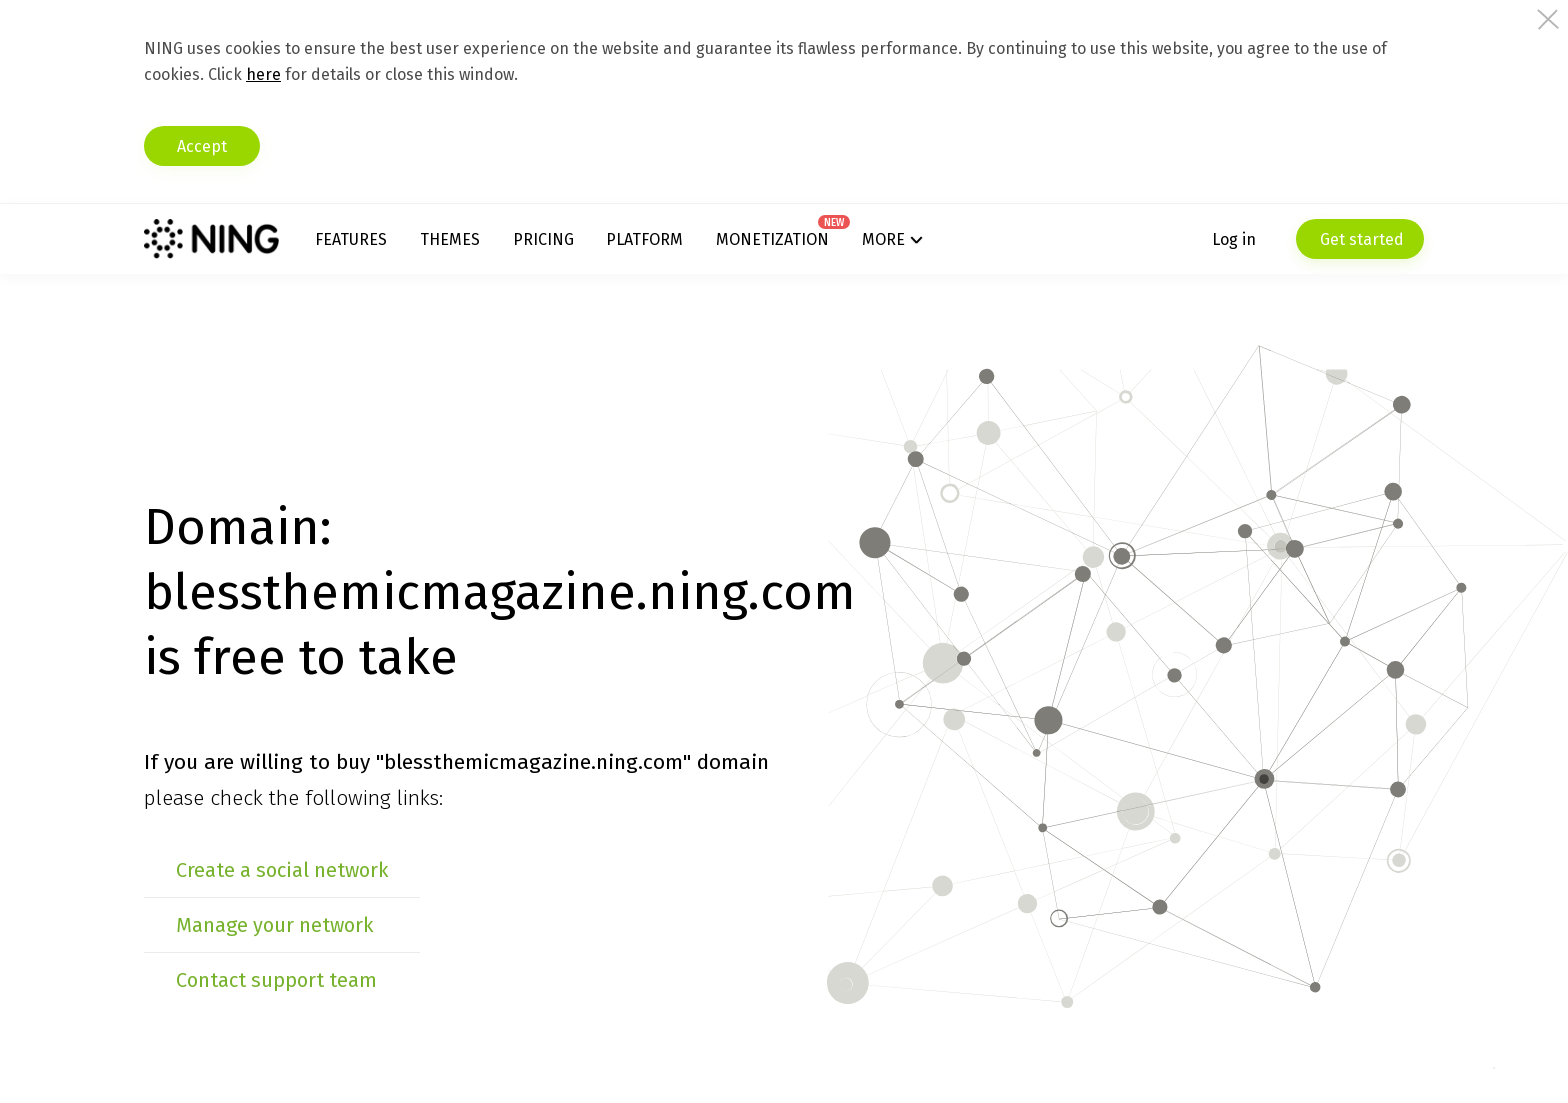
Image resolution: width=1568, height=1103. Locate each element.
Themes (450, 239)
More (883, 239)
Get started (1360, 239)
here (263, 74)
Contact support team (276, 980)
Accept (202, 146)
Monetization (772, 239)
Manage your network (274, 925)
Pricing (543, 239)
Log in (1234, 239)
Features (351, 239)
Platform (644, 239)
